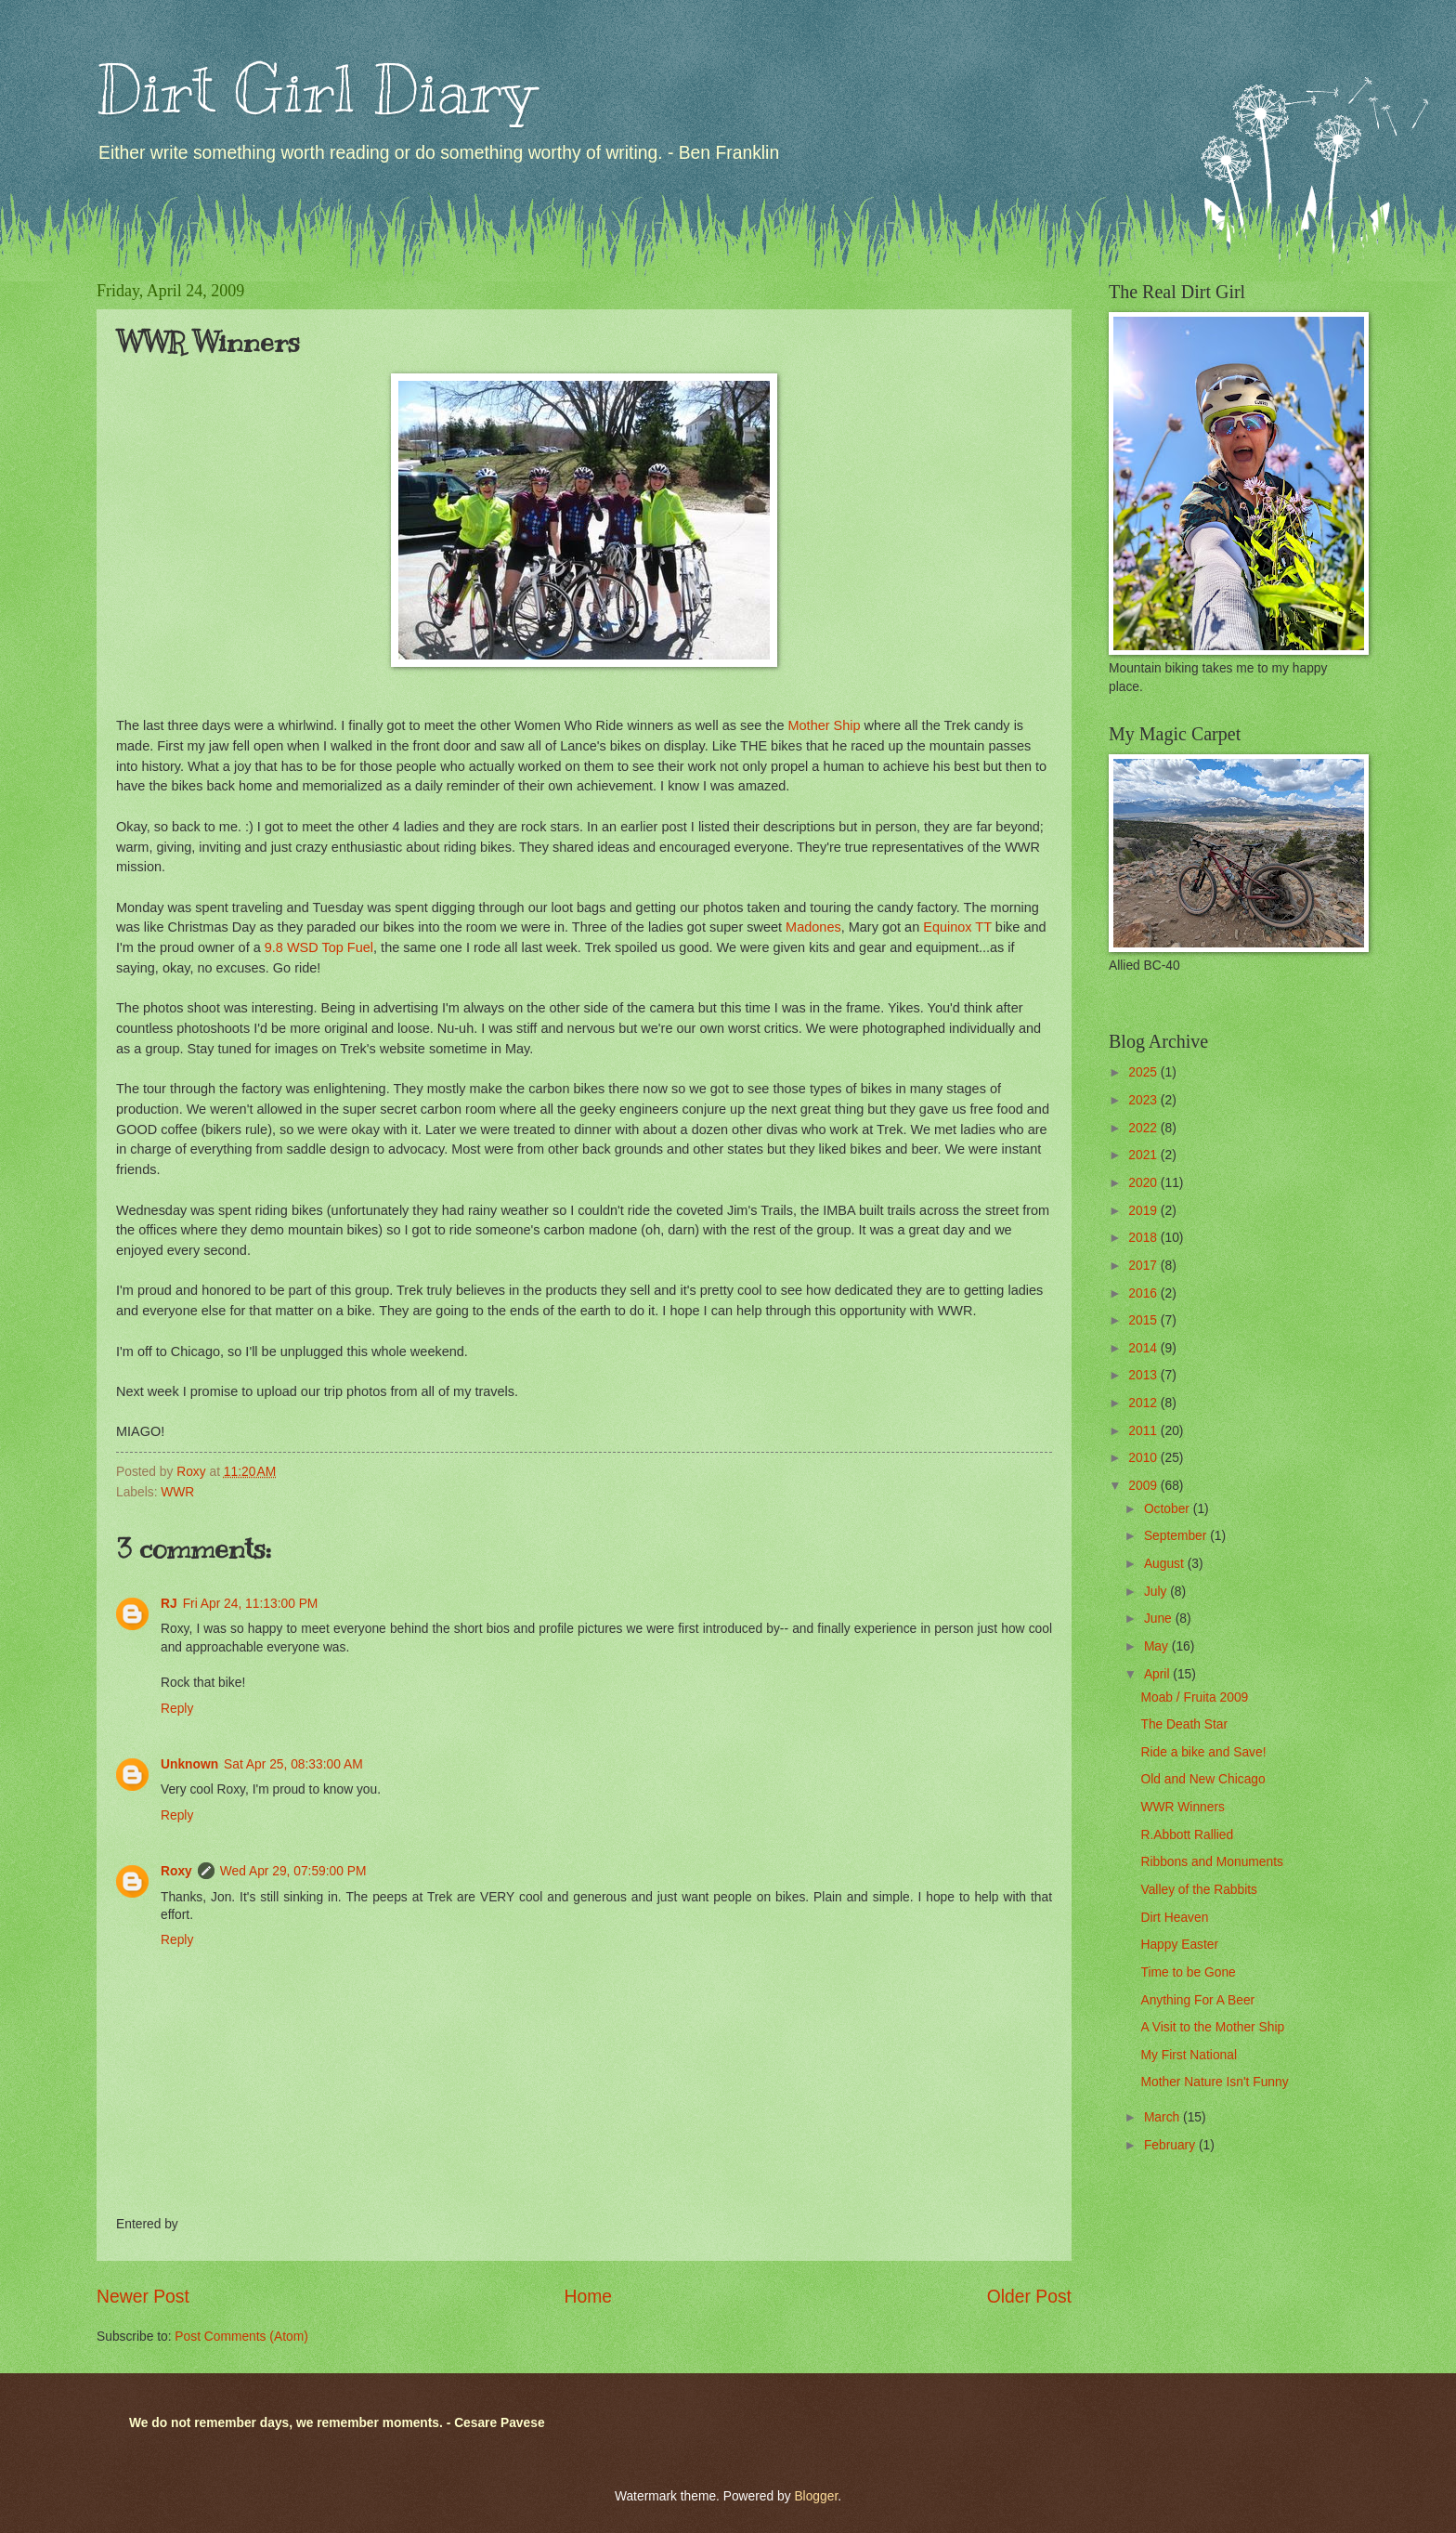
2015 (1144, 1320)
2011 (1144, 1431)
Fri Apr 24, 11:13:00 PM (250, 1604)
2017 (1144, 1266)
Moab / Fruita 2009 (1194, 1697)
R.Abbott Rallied (1186, 1835)
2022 (1144, 1128)
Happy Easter (1179, 1945)
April (1158, 1674)
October (1168, 1509)
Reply (177, 1709)
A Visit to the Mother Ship (1212, 2027)
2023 (1144, 1100)
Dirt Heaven (1174, 1918)
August (1166, 1564)
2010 (1144, 1458)
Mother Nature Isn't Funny (1214, 2082)
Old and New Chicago (1202, 1779)
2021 (1144, 1155)
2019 (1144, 1211)
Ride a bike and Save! (1203, 1752)
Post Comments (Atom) (241, 2337)
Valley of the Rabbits (1198, 1890)
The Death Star (1184, 1724)
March (1163, 2117)
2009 (1144, 1486)
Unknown (189, 1764)
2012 (1144, 1403)
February (1171, 2145)
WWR (177, 1492)
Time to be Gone (1187, 1972)
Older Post (1029, 2296)
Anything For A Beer (1197, 2000)
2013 (1144, 1375)
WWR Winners (1182, 1807)
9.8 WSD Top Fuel (319, 947)
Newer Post (143, 2296)
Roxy (176, 1871)
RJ (169, 1604)
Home (589, 2296)
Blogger (816, 2496)
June (1160, 1619)
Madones (813, 927)
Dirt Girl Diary (316, 89)
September (1177, 1536)
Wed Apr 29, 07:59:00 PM (293, 1871)
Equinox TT (957, 927)
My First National (1188, 2055)
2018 (1144, 1238)
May (1158, 1646)
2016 (1144, 1293)
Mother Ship (822, 725)
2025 (1144, 1072)
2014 (1144, 1348)
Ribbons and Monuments (1211, 1862)
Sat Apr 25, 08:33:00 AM (293, 1764)
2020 (1144, 1183)
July (1157, 1592)
